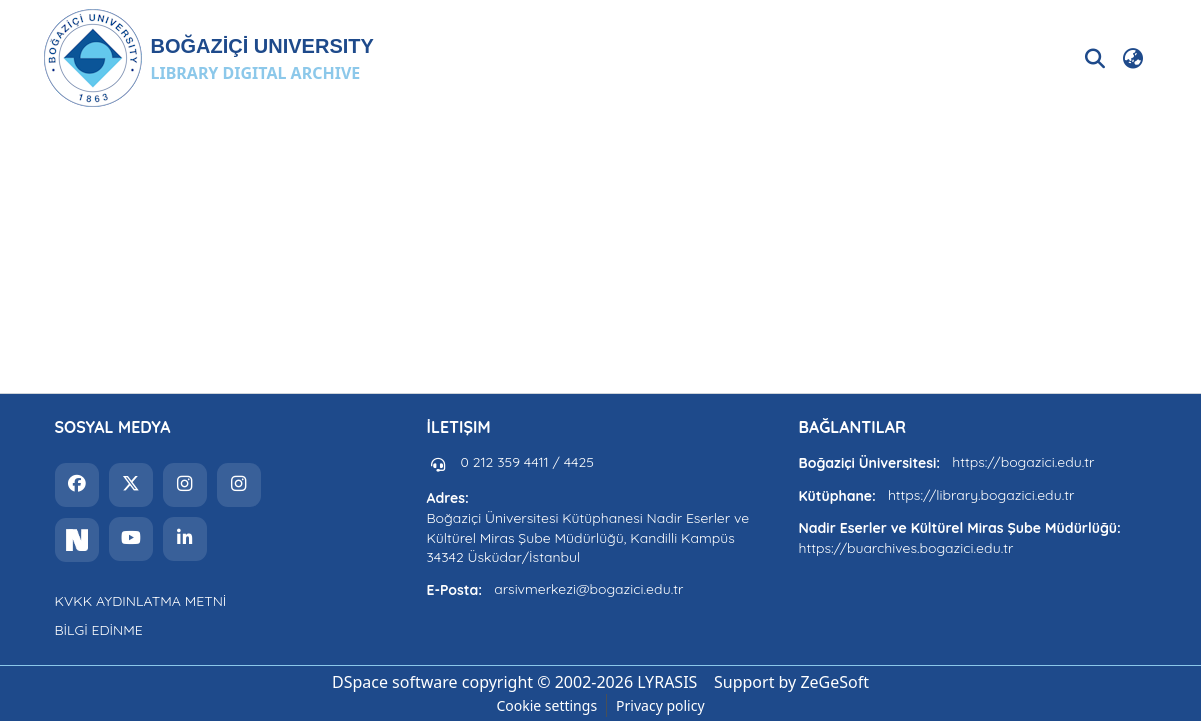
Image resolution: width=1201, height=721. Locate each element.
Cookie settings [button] (546, 705)
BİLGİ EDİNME (99, 630)
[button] (208, 58)
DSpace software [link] (395, 682)
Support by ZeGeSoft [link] (791, 682)
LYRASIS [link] (667, 682)
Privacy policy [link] (660, 705)
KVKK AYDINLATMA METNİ (141, 601)
